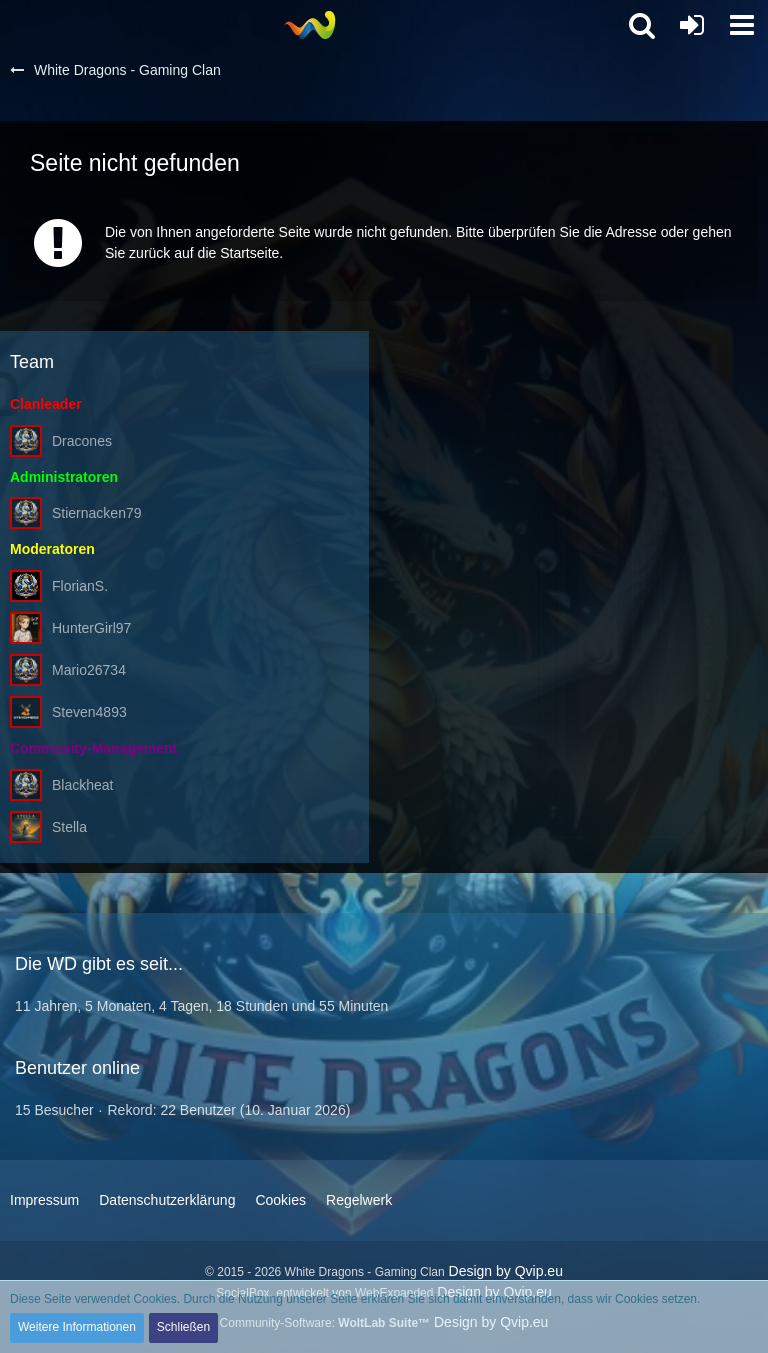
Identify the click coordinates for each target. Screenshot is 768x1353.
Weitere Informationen (77, 1327)
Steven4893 (89, 712)
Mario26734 (89, 670)
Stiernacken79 (97, 513)
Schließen (183, 1327)
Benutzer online (77, 1068)
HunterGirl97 (91, 628)
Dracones (82, 441)
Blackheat (82, 785)
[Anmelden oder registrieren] (692, 25)
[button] (742, 25)
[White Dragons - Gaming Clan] (309, 25)
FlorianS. (80, 586)
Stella (69, 827)
